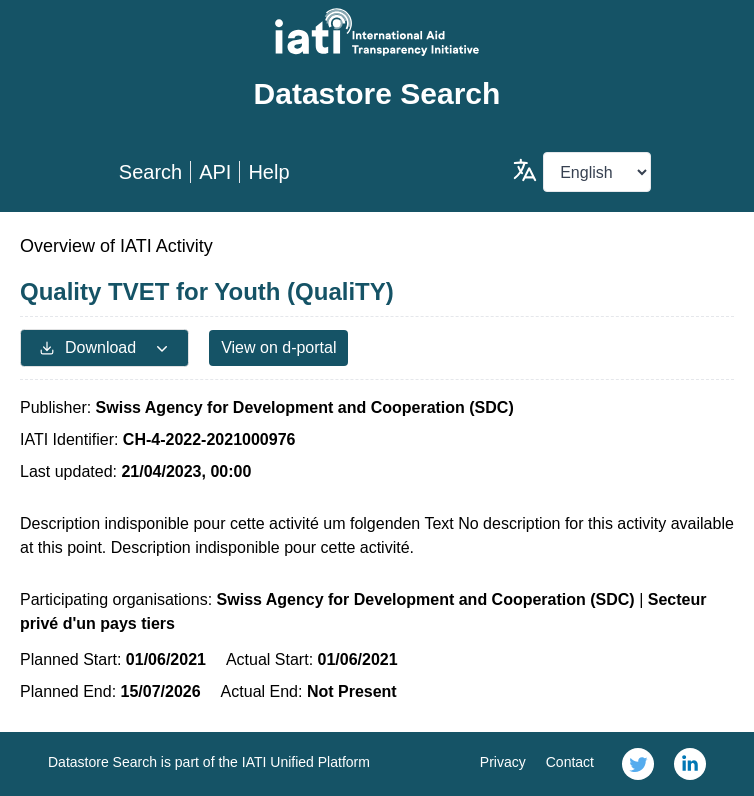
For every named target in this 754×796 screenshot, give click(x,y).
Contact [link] (570, 762)
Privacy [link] (503, 762)
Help (268, 172)
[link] (638, 764)
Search (150, 172)
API (215, 172)
